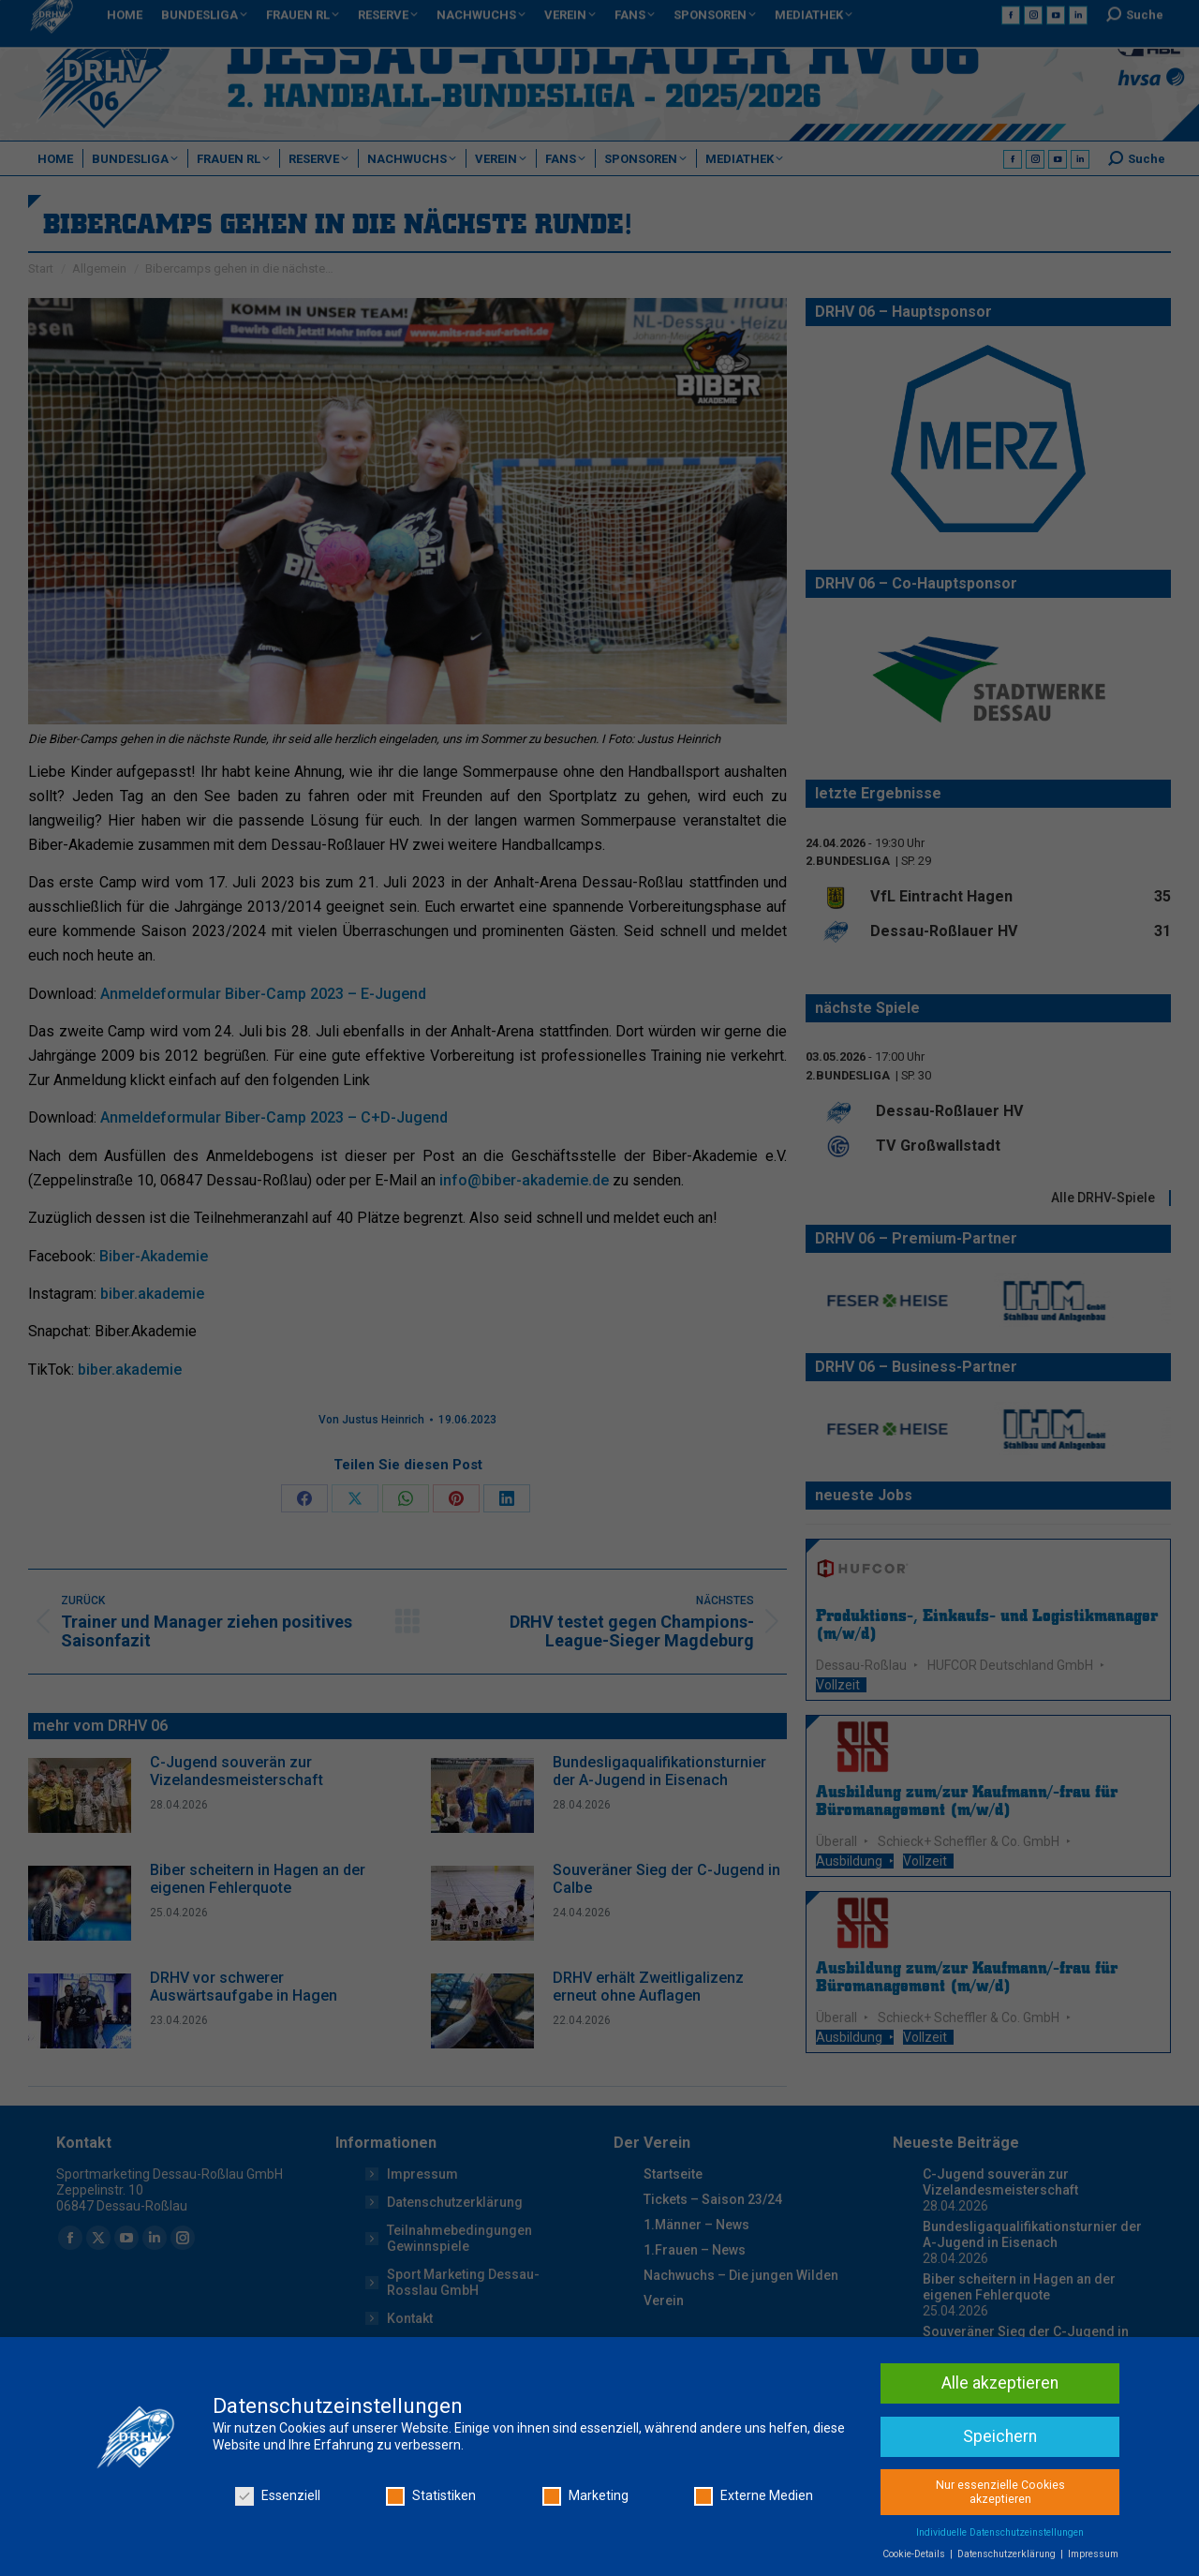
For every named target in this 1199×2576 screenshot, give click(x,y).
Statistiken (431, 2544)
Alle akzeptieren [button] (999, 2429)
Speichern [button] (1000, 2483)
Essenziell (277, 2544)
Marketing (585, 2544)
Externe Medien (753, 2544)
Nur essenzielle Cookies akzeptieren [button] (1000, 2539)
